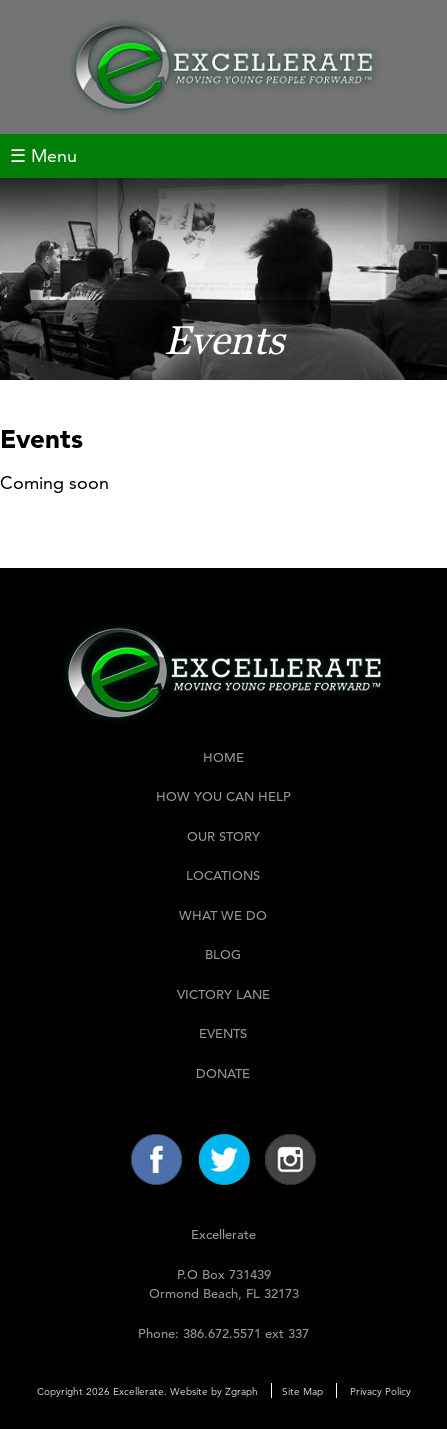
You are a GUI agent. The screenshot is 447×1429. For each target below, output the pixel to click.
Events (223, 1033)
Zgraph (241, 1391)
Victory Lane (223, 994)
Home (223, 757)
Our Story (223, 836)
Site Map (302, 1391)
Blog (223, 954)
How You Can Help (223, 796)
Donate (223, 1073)
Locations (223, 875)
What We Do (223, 915)
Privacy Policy (380, 1391)
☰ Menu (43, 155)
